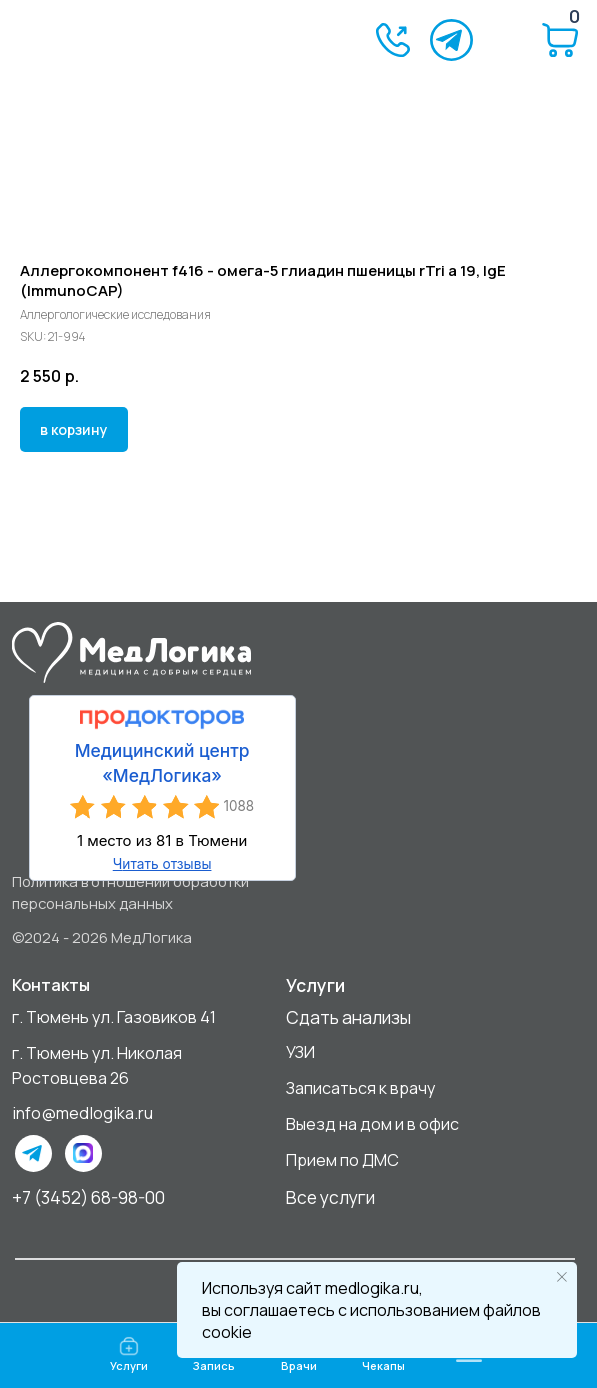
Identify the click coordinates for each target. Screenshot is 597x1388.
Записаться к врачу (361, 1088)
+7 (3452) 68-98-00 (88, 1197)
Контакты (51, 985)
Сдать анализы (348, 1017)
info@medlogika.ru (82, 1113)
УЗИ (300, 1052)
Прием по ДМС (342, 1160)
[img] (99, 41)
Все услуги (330, 1197)
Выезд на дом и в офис (372, 1124)
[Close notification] (562, 1277)
